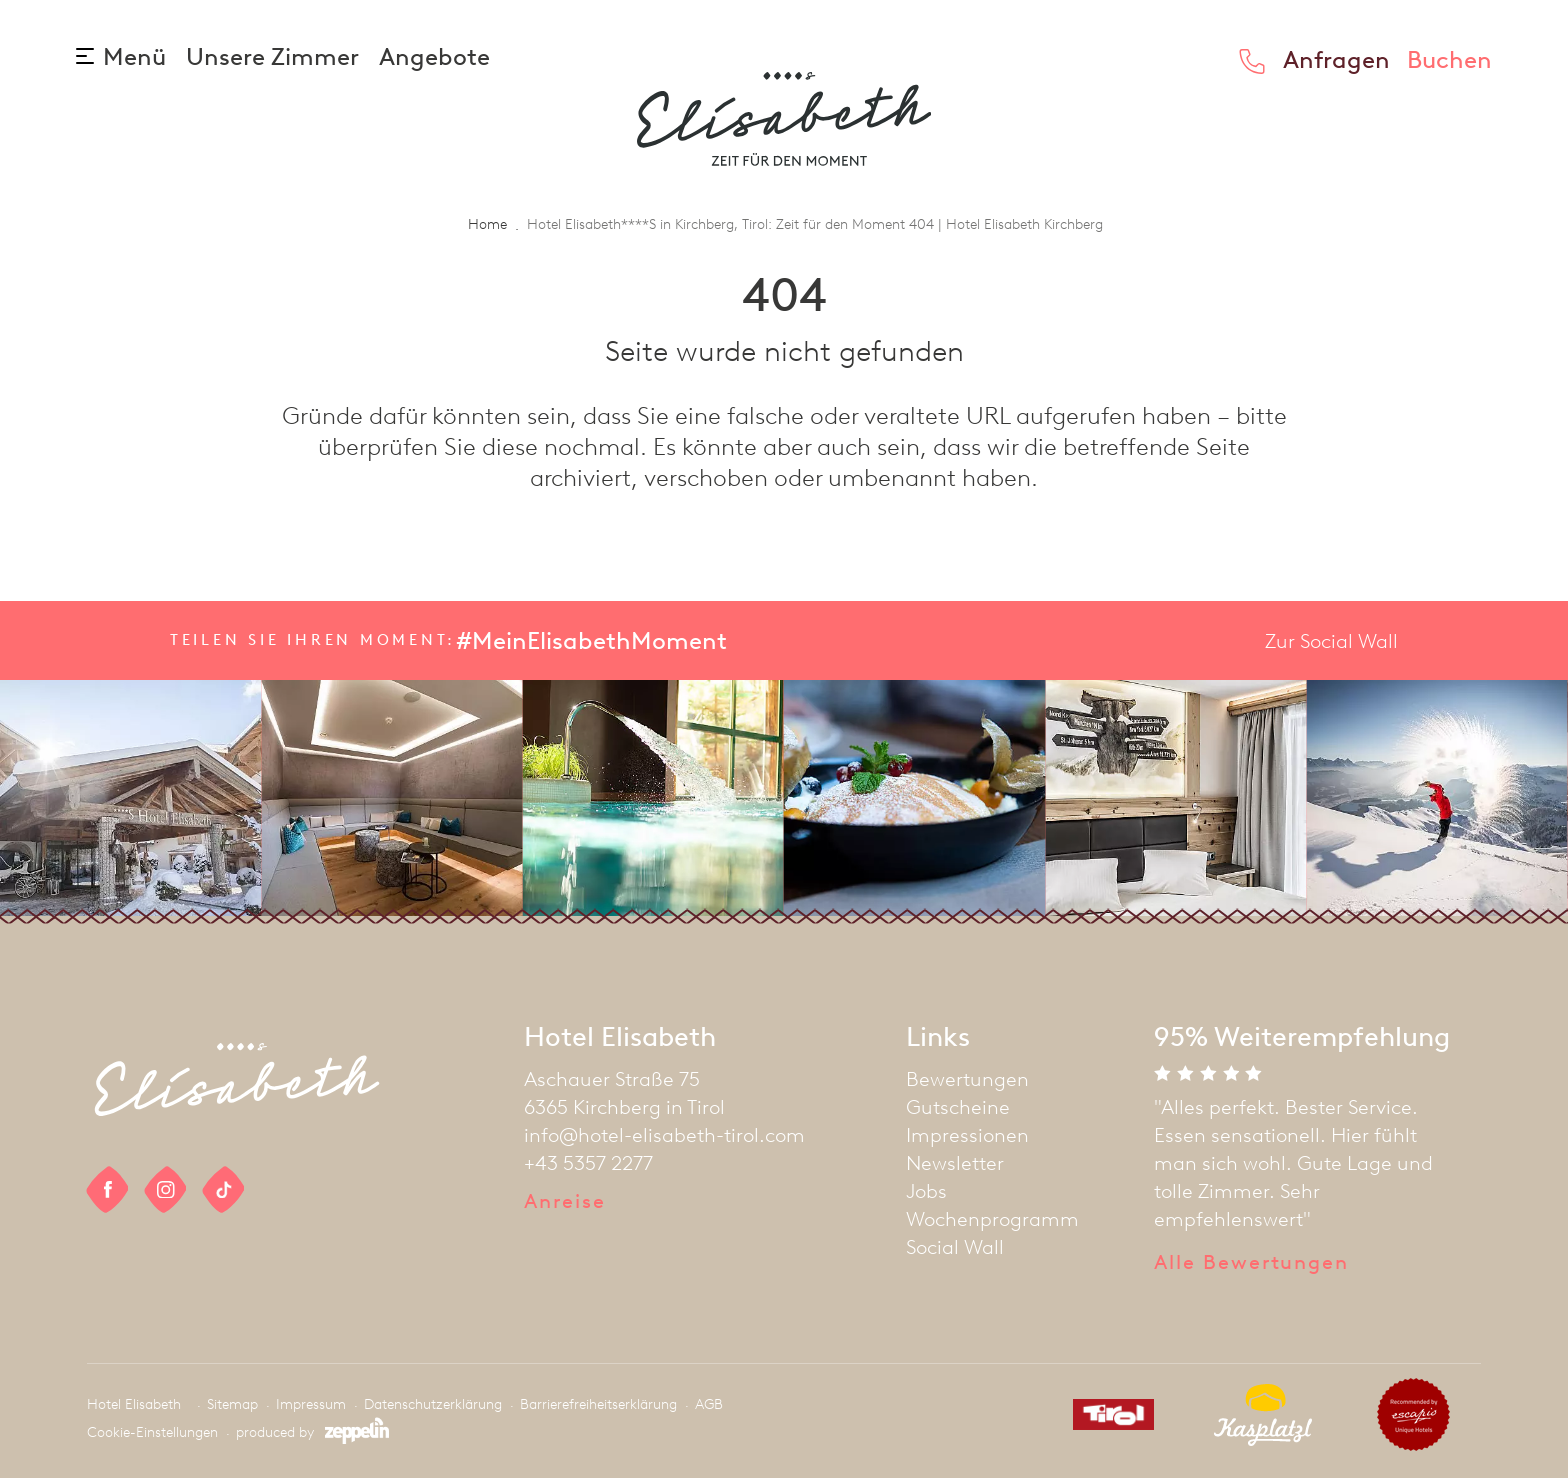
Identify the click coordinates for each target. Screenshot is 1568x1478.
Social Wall (955, 1247)
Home (487, 224)
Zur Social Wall (1331, 641)
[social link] (108, 1189)
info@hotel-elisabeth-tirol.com (664, 1135)
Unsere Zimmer (275, 56)
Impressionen (967, 1135)
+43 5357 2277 (588, 1163)
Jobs (926, 1191)
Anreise (564, 1201)
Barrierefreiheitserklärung (598, 1404)
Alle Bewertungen (1251, 1262)
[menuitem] (992, 1079)
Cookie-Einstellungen (152, 1432)
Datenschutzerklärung (433, 1404)
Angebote (434, 56)
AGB (709, 1404)
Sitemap (232, 1404)
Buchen (1449, 59)
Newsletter (955, 1163)
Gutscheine (958, 1107)
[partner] (1106, 1418)
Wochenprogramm (992, 1219)
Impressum (311, 1404)
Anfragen (1336, 59)
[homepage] (784, 119)
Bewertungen (967, 1079)
